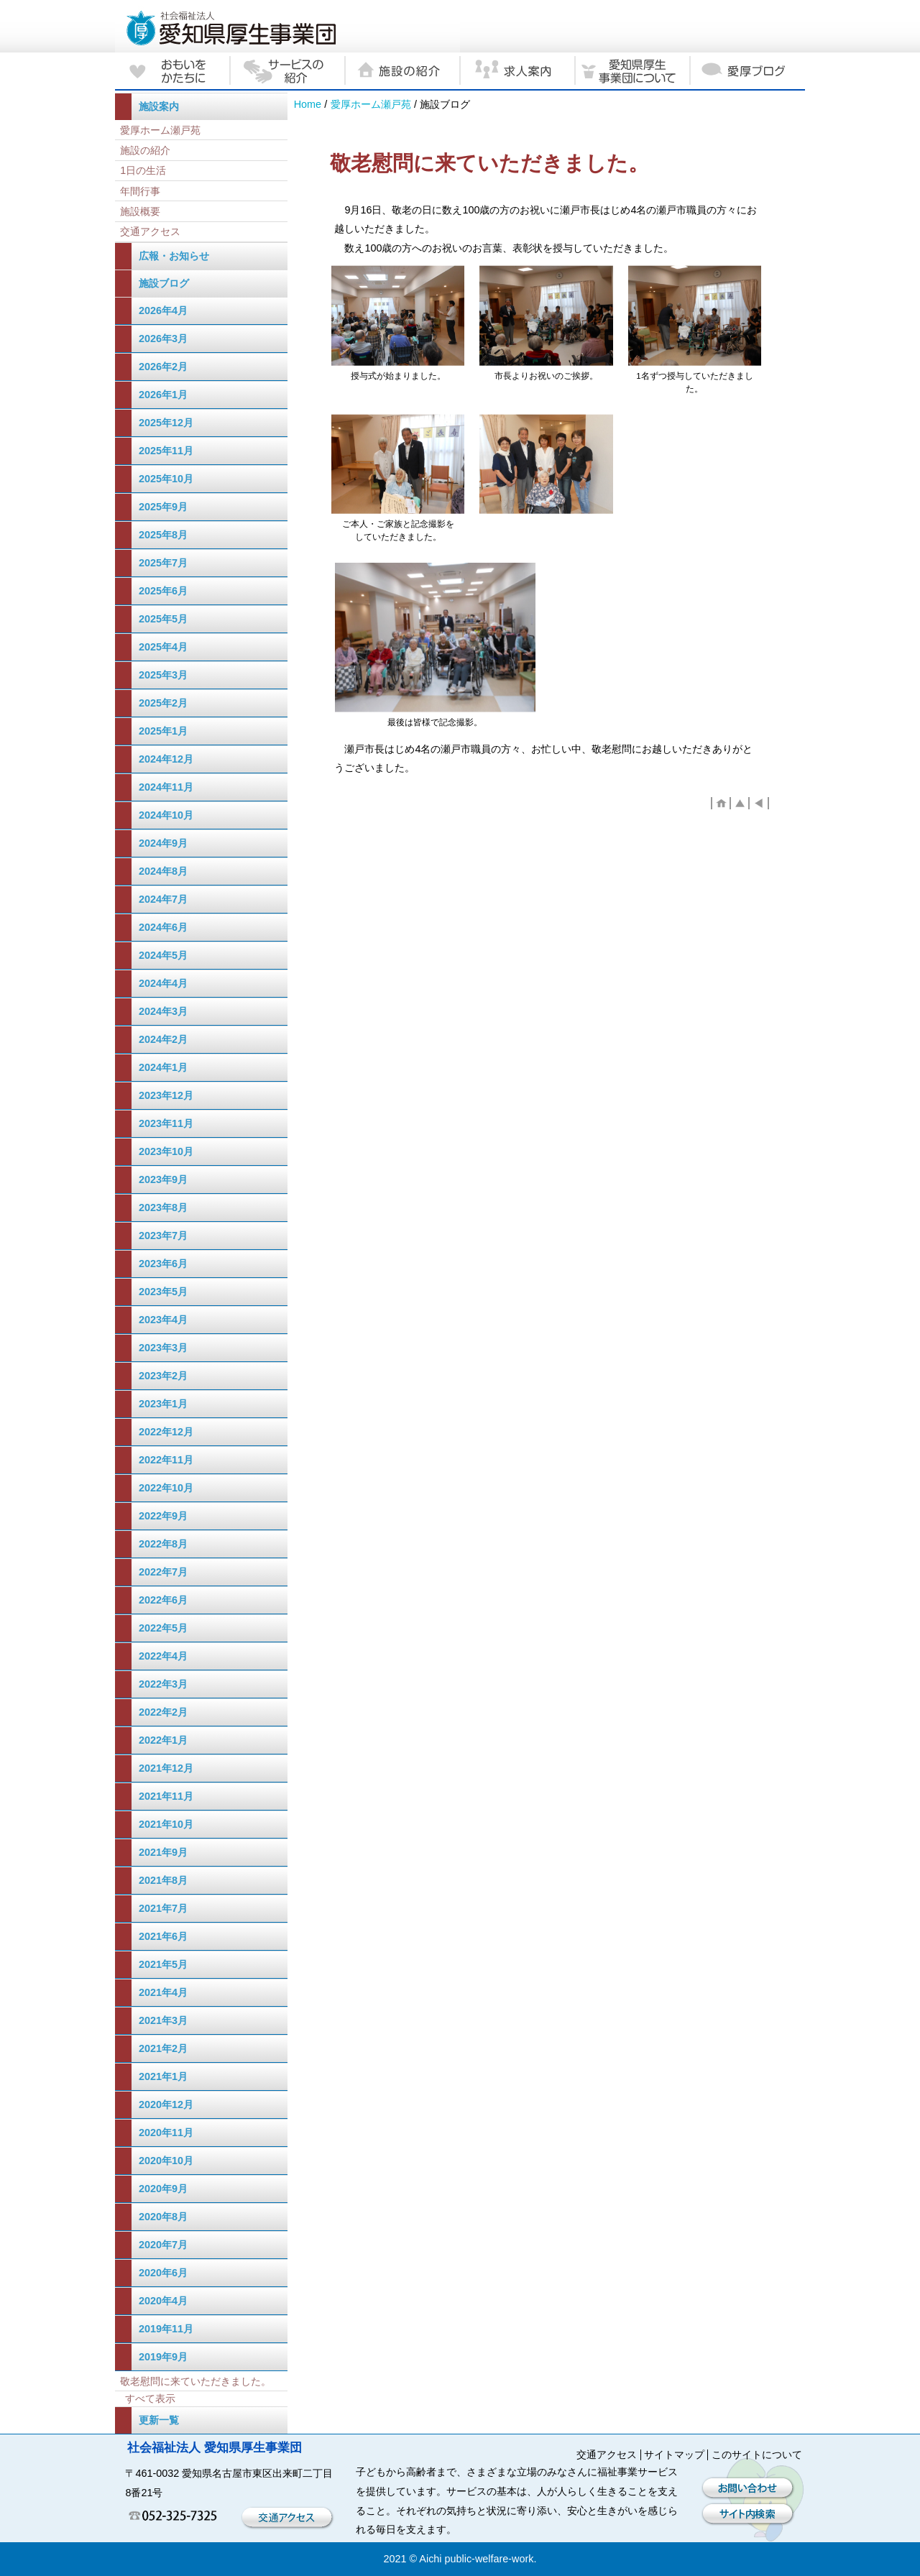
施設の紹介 (145, 150)
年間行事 (140, 191)
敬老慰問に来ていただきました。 (195, 2381)
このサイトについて (757, 2455)
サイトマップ (674, 2455)
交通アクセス (150, 231)
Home (307, 104)
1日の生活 (143, 170)
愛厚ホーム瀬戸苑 (371, 104)
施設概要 (140, 211)
